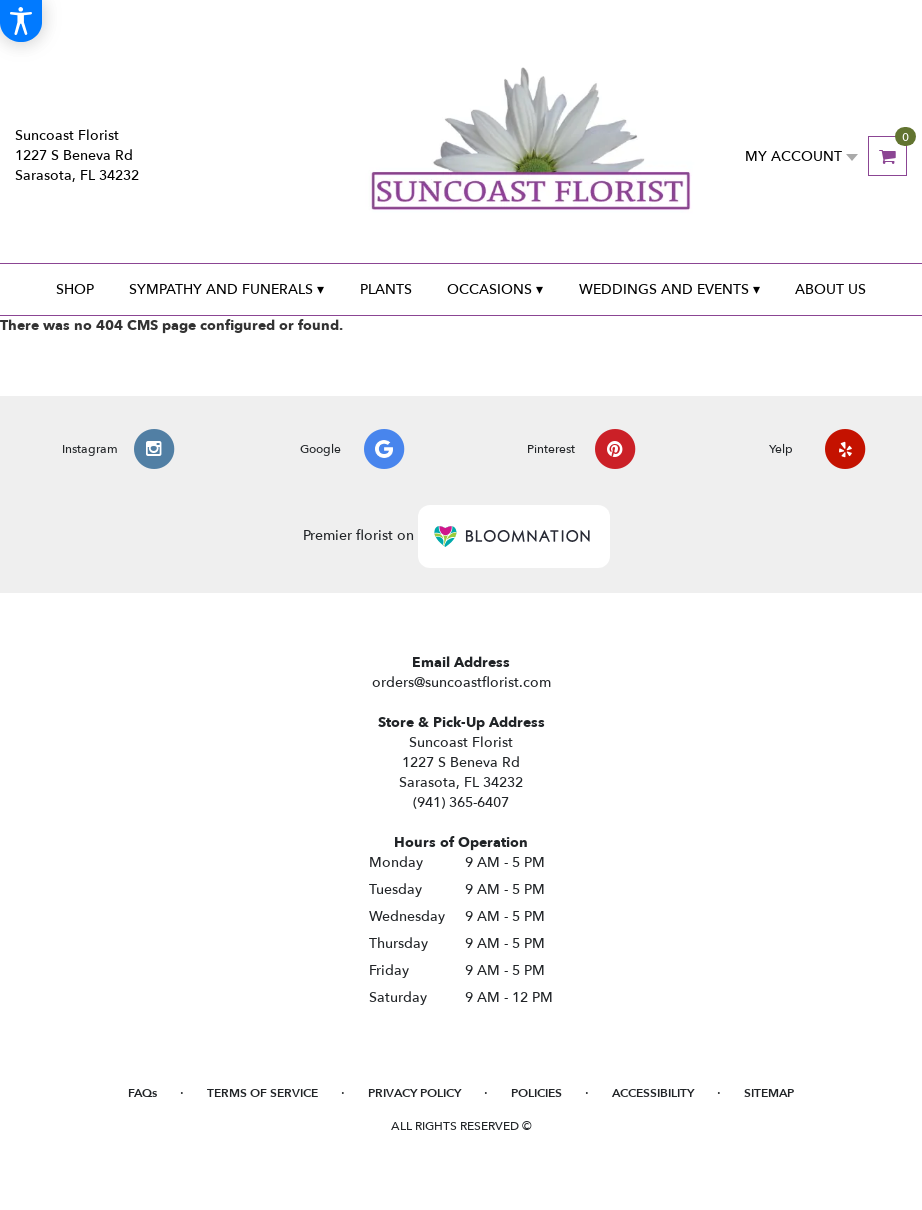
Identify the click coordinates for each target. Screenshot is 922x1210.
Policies (536, 1093)
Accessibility (653, 1093)
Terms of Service (262, 1093)
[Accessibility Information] (21, 21)
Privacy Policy (414, 1093)
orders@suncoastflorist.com (461, 682)
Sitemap (769, 1093)
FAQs (142, 1093)
